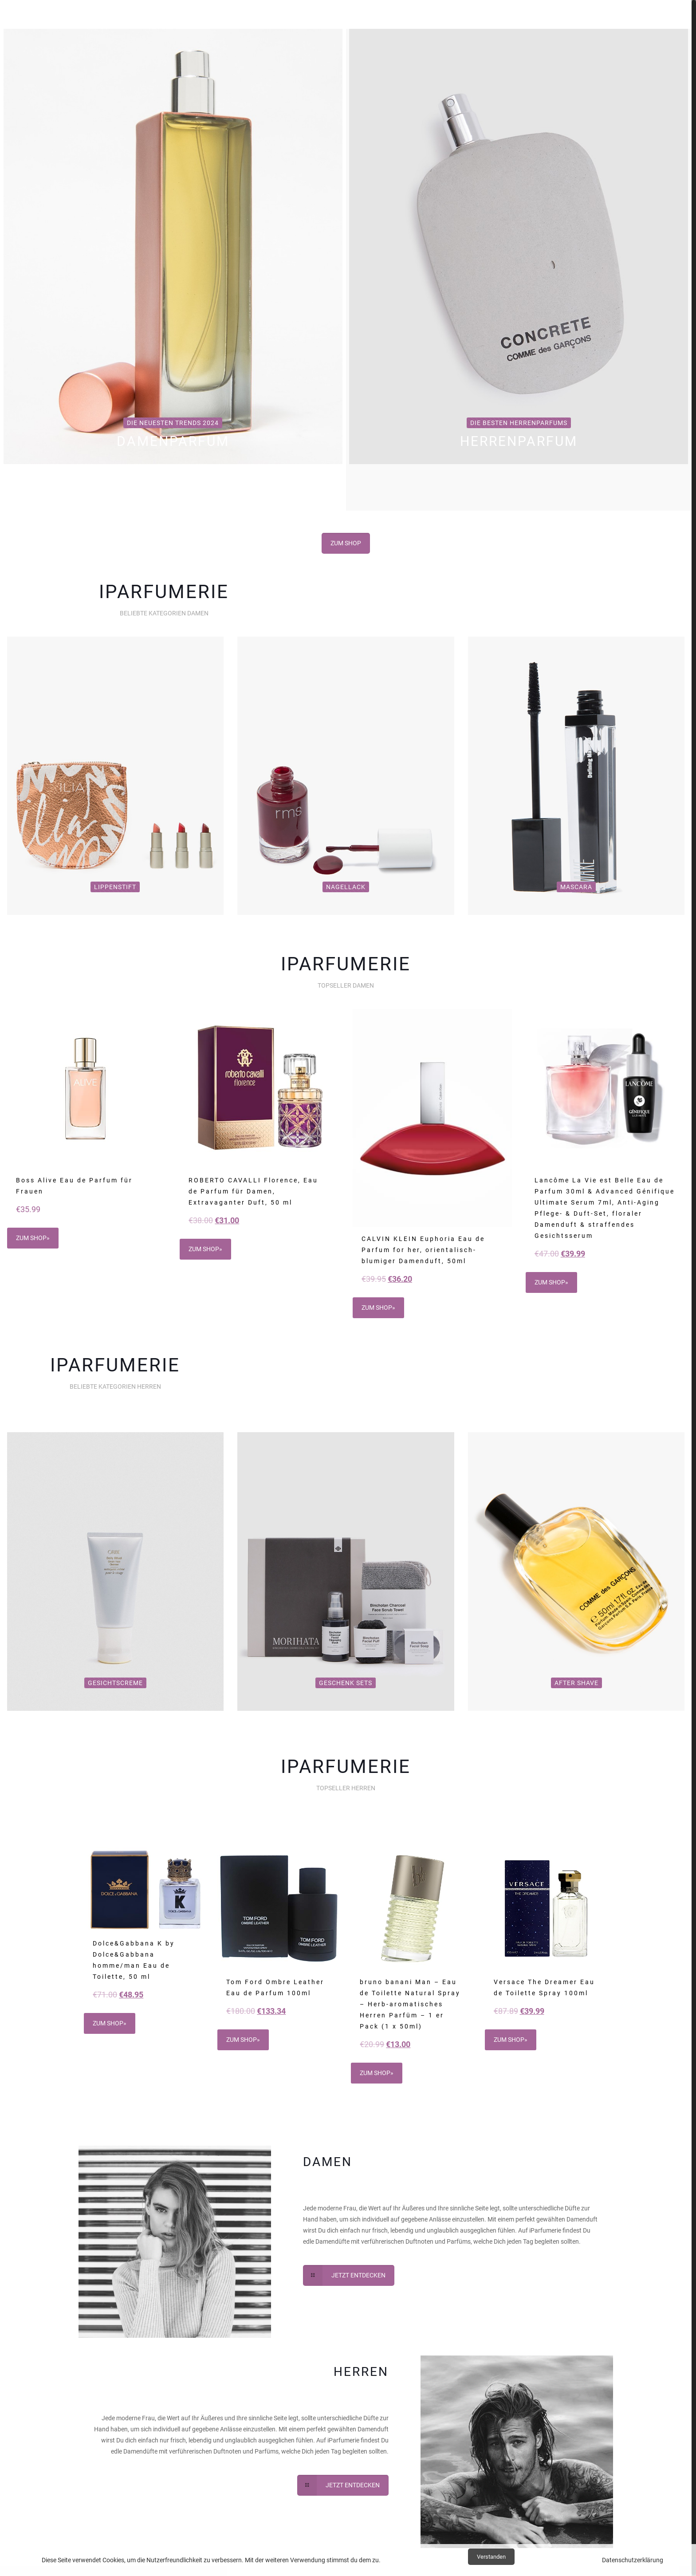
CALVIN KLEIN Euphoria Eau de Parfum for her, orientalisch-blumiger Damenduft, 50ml (423, 1249)
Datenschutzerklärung (632, 2560)
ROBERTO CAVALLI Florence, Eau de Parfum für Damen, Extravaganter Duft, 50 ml (253, 1191)
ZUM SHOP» (33, 1237)
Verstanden (491, 2556)
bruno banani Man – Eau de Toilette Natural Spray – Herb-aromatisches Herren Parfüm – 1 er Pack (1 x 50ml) (410, 2004)
